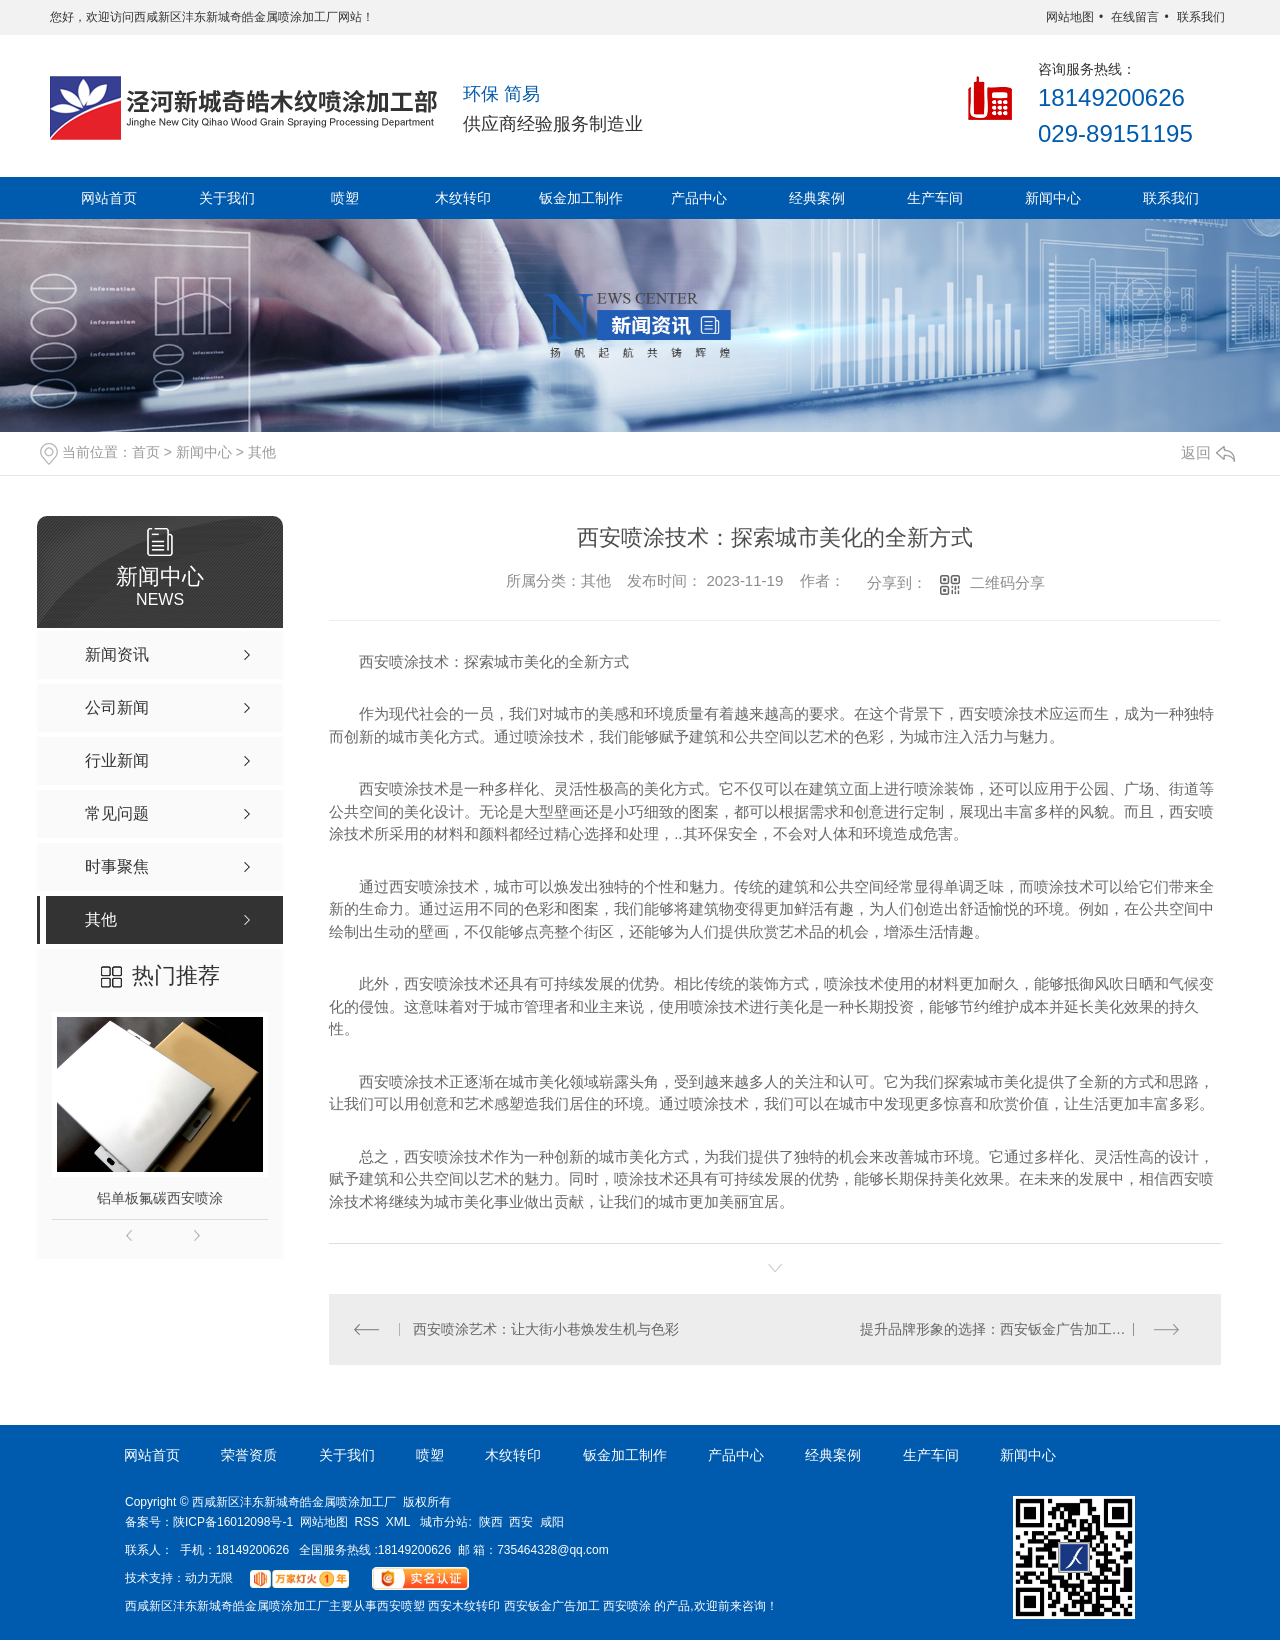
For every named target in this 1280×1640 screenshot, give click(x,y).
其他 (262, 452)
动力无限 (209, 1578)
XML (398, 1522)
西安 (521, 1522)
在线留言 (1135, 17)
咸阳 (552, 1522)
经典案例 (817, 198)
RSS (366, 1522)
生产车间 (935, 198)
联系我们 (1201, 17)
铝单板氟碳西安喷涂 (160, 1198)
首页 (146, 452)
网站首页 (109, 198)
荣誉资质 (249, 1455)
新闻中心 (1053, 198)
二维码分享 (1007, 582)
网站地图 (1070, 17)
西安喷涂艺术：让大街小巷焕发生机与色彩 (547, 1329)
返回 (1208, 453)
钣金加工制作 (581, 198)
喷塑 (345, 198)
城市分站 (444, 1522)
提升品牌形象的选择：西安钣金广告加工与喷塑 (1007, 1329)
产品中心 (699, 198)
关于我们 (227, 198)
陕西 (491, 1522)
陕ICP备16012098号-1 (233, 1522)
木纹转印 (463, 198)
